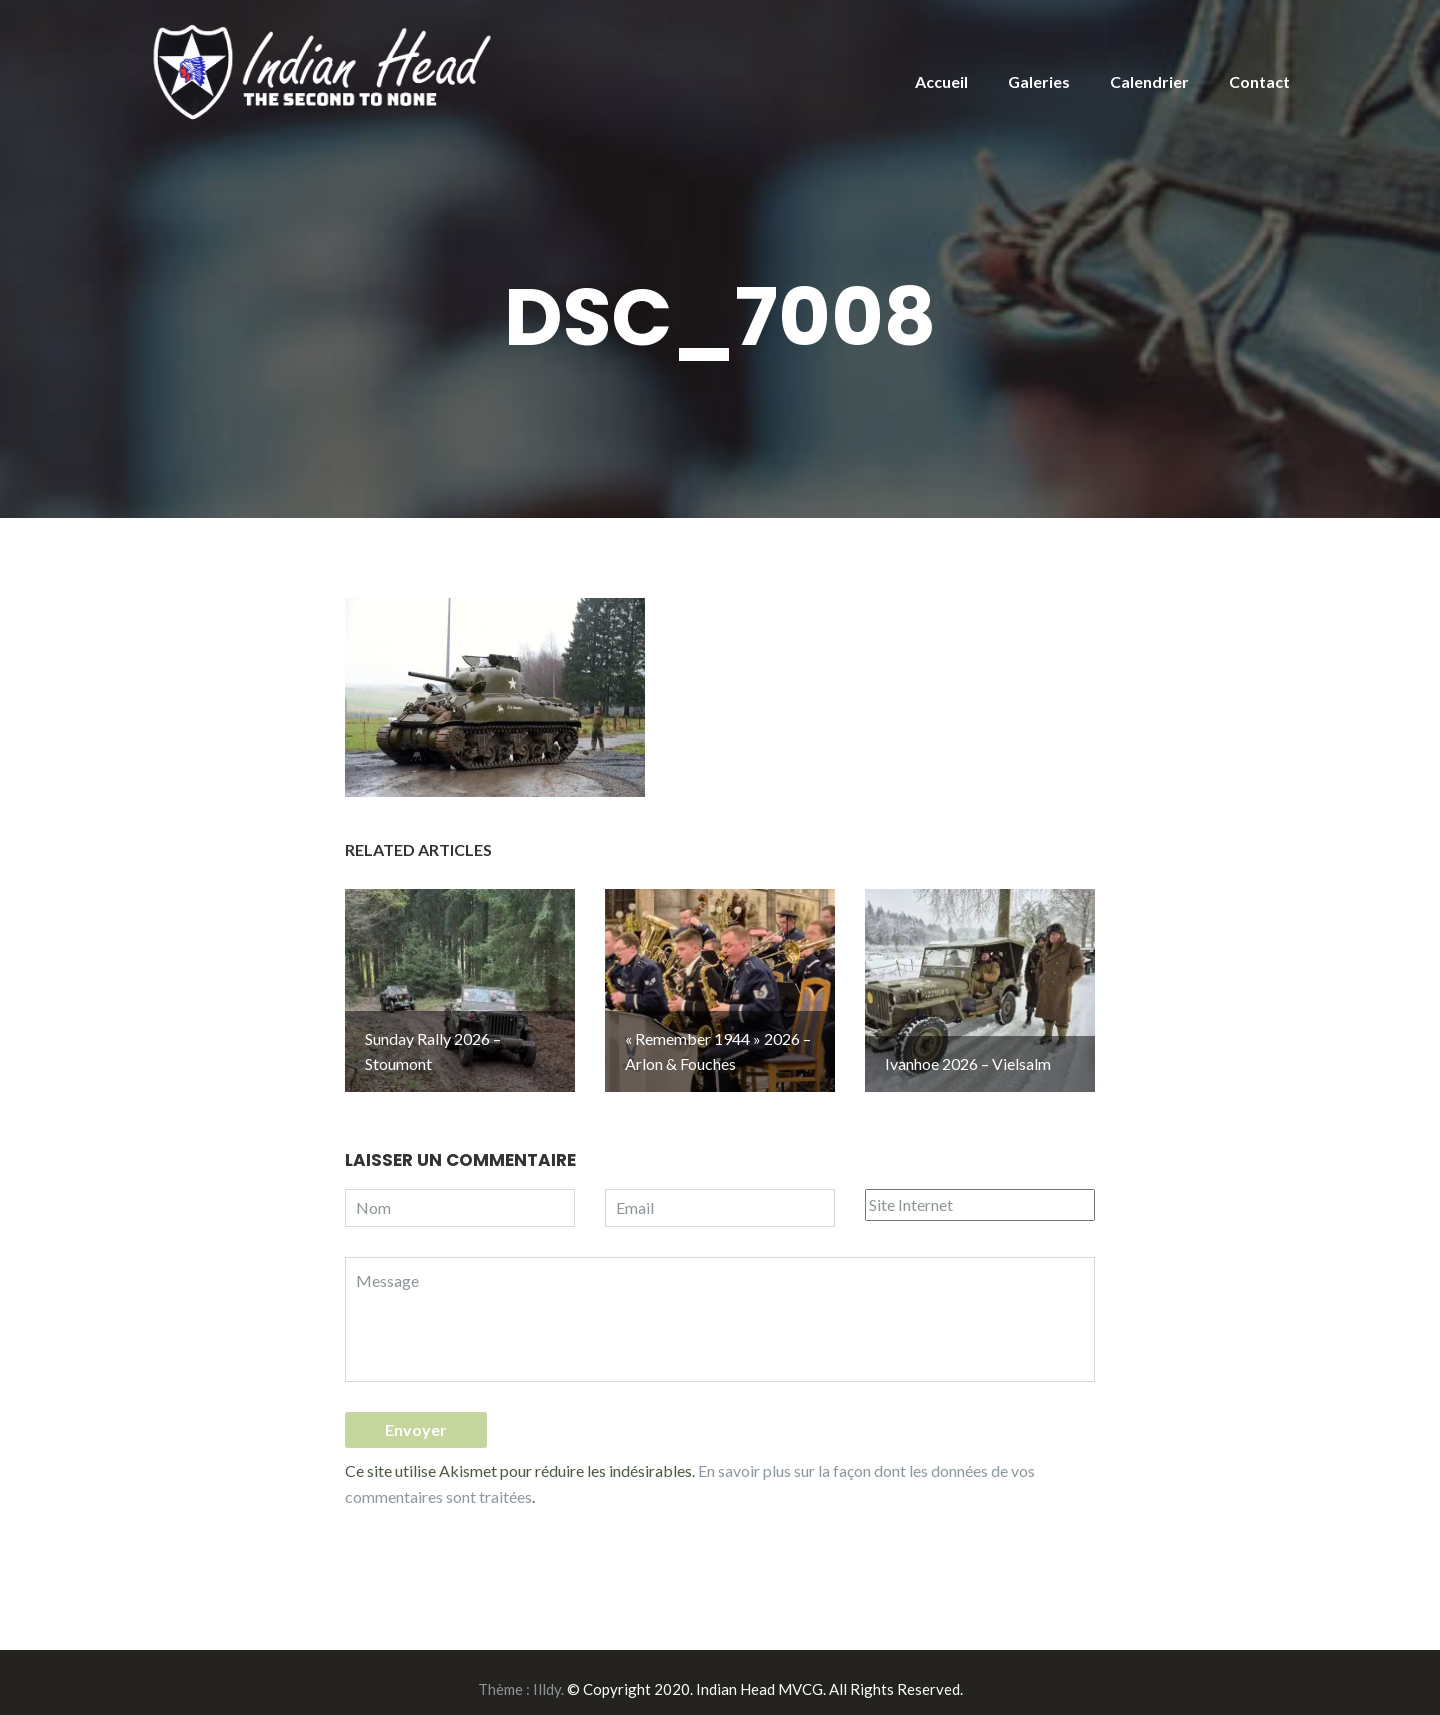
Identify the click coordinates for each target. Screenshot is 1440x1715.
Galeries (1039, 81)
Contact (1259, 81)
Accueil (941, 81)
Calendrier (1149, 81)
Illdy (547, 1676)
